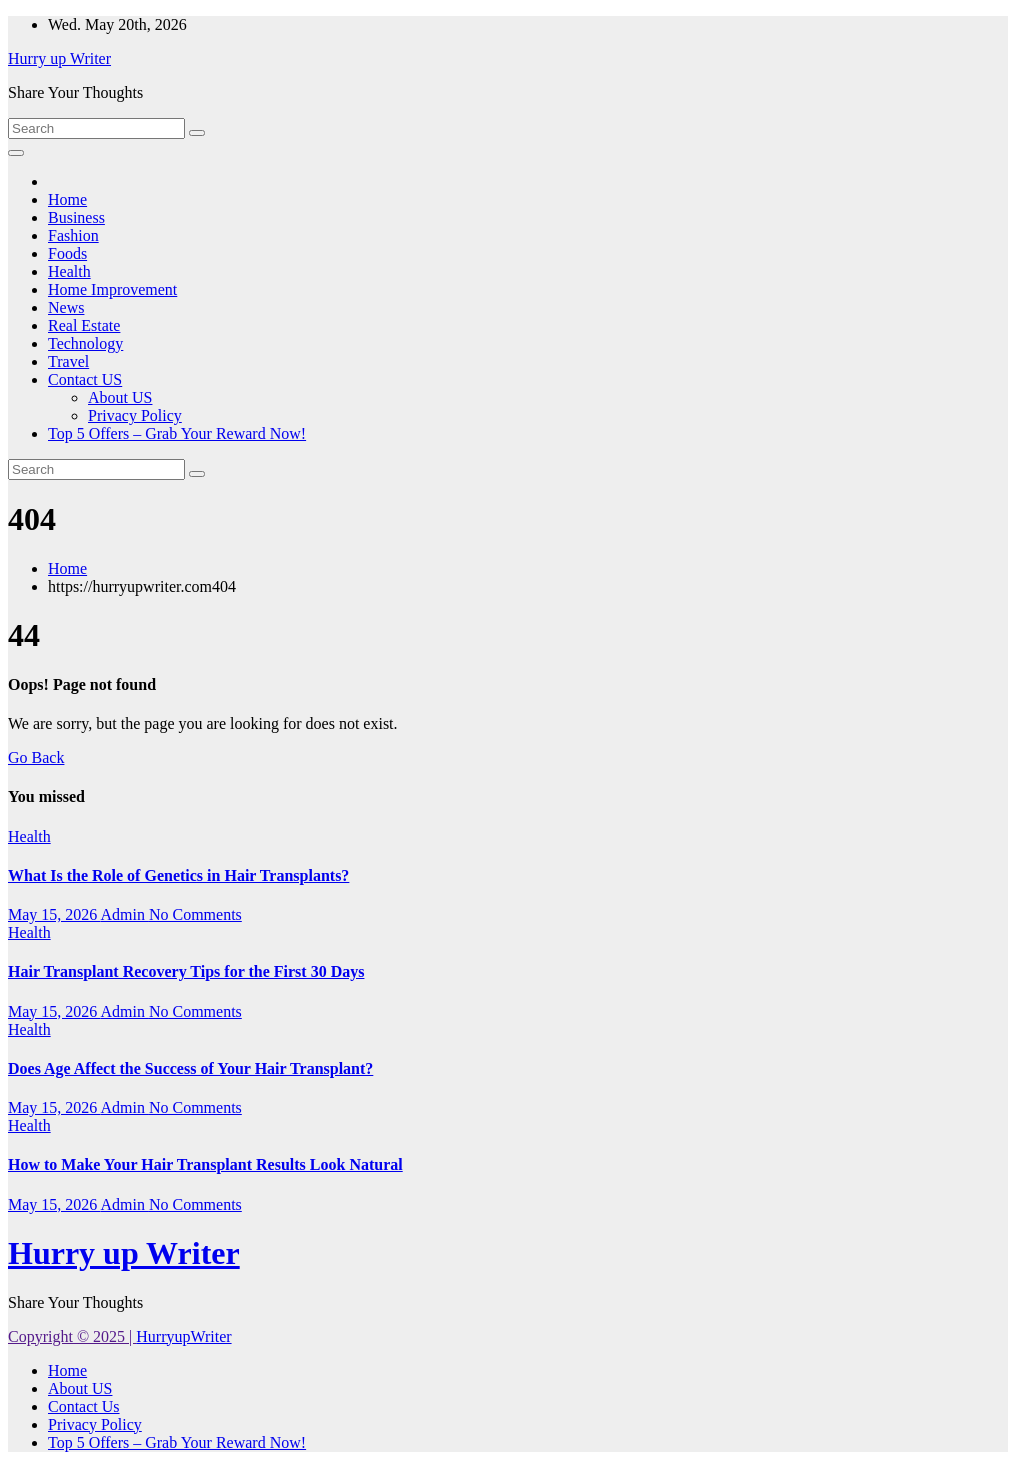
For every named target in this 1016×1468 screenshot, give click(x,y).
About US (120, 397)
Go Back (36, 757)
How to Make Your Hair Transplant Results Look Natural (205, 1164)
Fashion (73, 235)
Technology (85, 343)
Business (76, 217)
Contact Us (84, 1406)
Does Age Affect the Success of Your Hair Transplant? (190, 1068)
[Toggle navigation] (16, 153)
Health (69, 271)
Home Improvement (112, 289)
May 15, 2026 (54, 914)
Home (67, 199)
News (66, 307)
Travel (68, 361)
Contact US (85, 379)
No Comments (195, 914)
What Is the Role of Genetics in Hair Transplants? (178, 875)
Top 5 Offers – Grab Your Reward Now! (177, 433)
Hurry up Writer (59, 58)
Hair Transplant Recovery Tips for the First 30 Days (186, 971)
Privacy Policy (135, 415)
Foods (67, 253)
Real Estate (84, 325)
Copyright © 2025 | (72, 1336)
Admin (124, 914)
